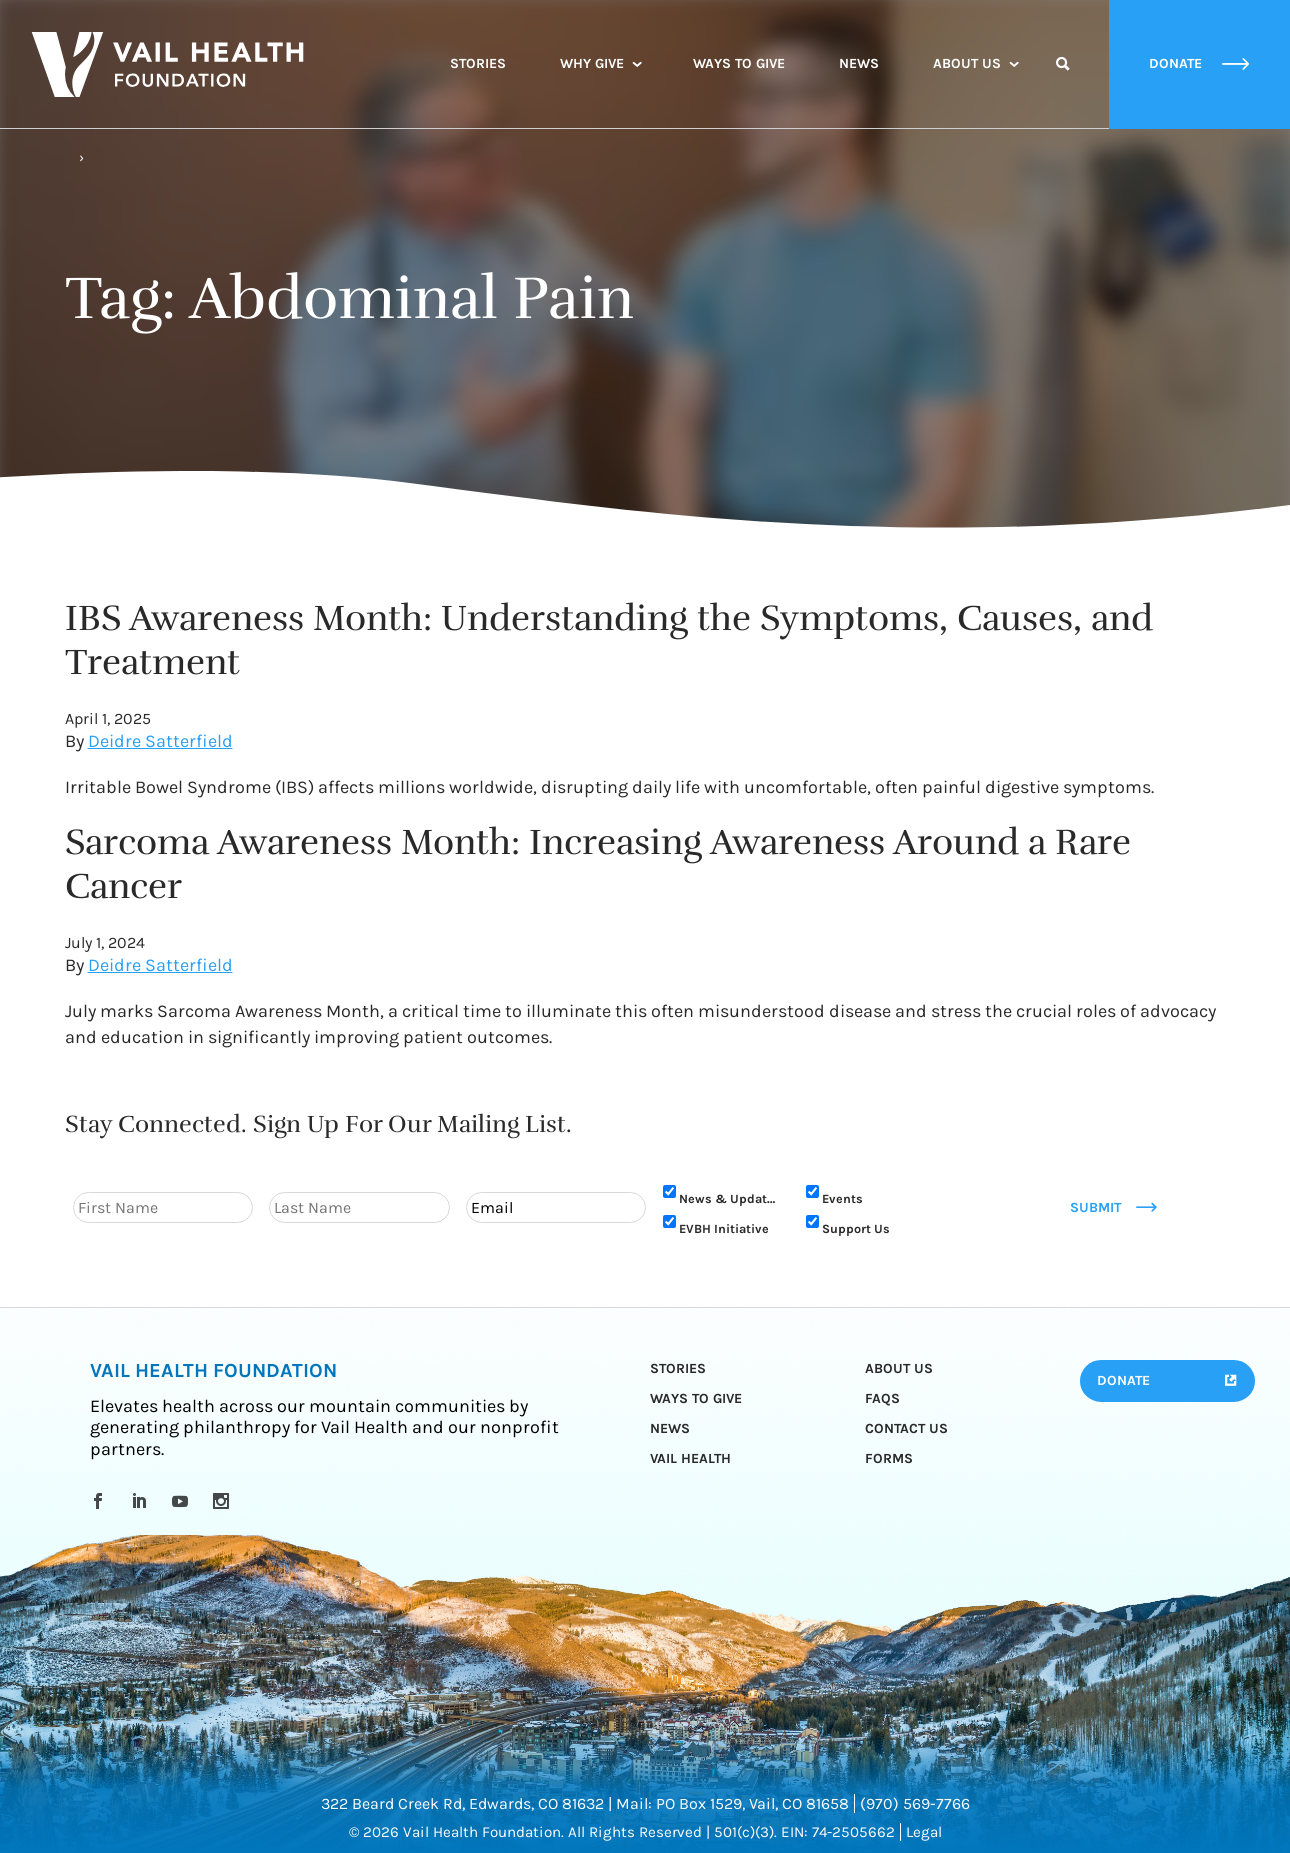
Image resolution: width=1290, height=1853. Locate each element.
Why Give (592, 63)
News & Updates (730, 1198)
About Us (967, 63)
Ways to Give (739, 63)
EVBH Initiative (724, 1228)
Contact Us (906, 1428)
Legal (924, 1832)
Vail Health (690, 1458)
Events (842, 1198)
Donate (1123, 1380)
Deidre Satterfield (160, 741)
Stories (478, 63)
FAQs (882, 1398)
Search (1063, 82)
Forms (889, 1458)
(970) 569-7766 (915, 1803)
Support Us (856, 1228)
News (859, 63)
